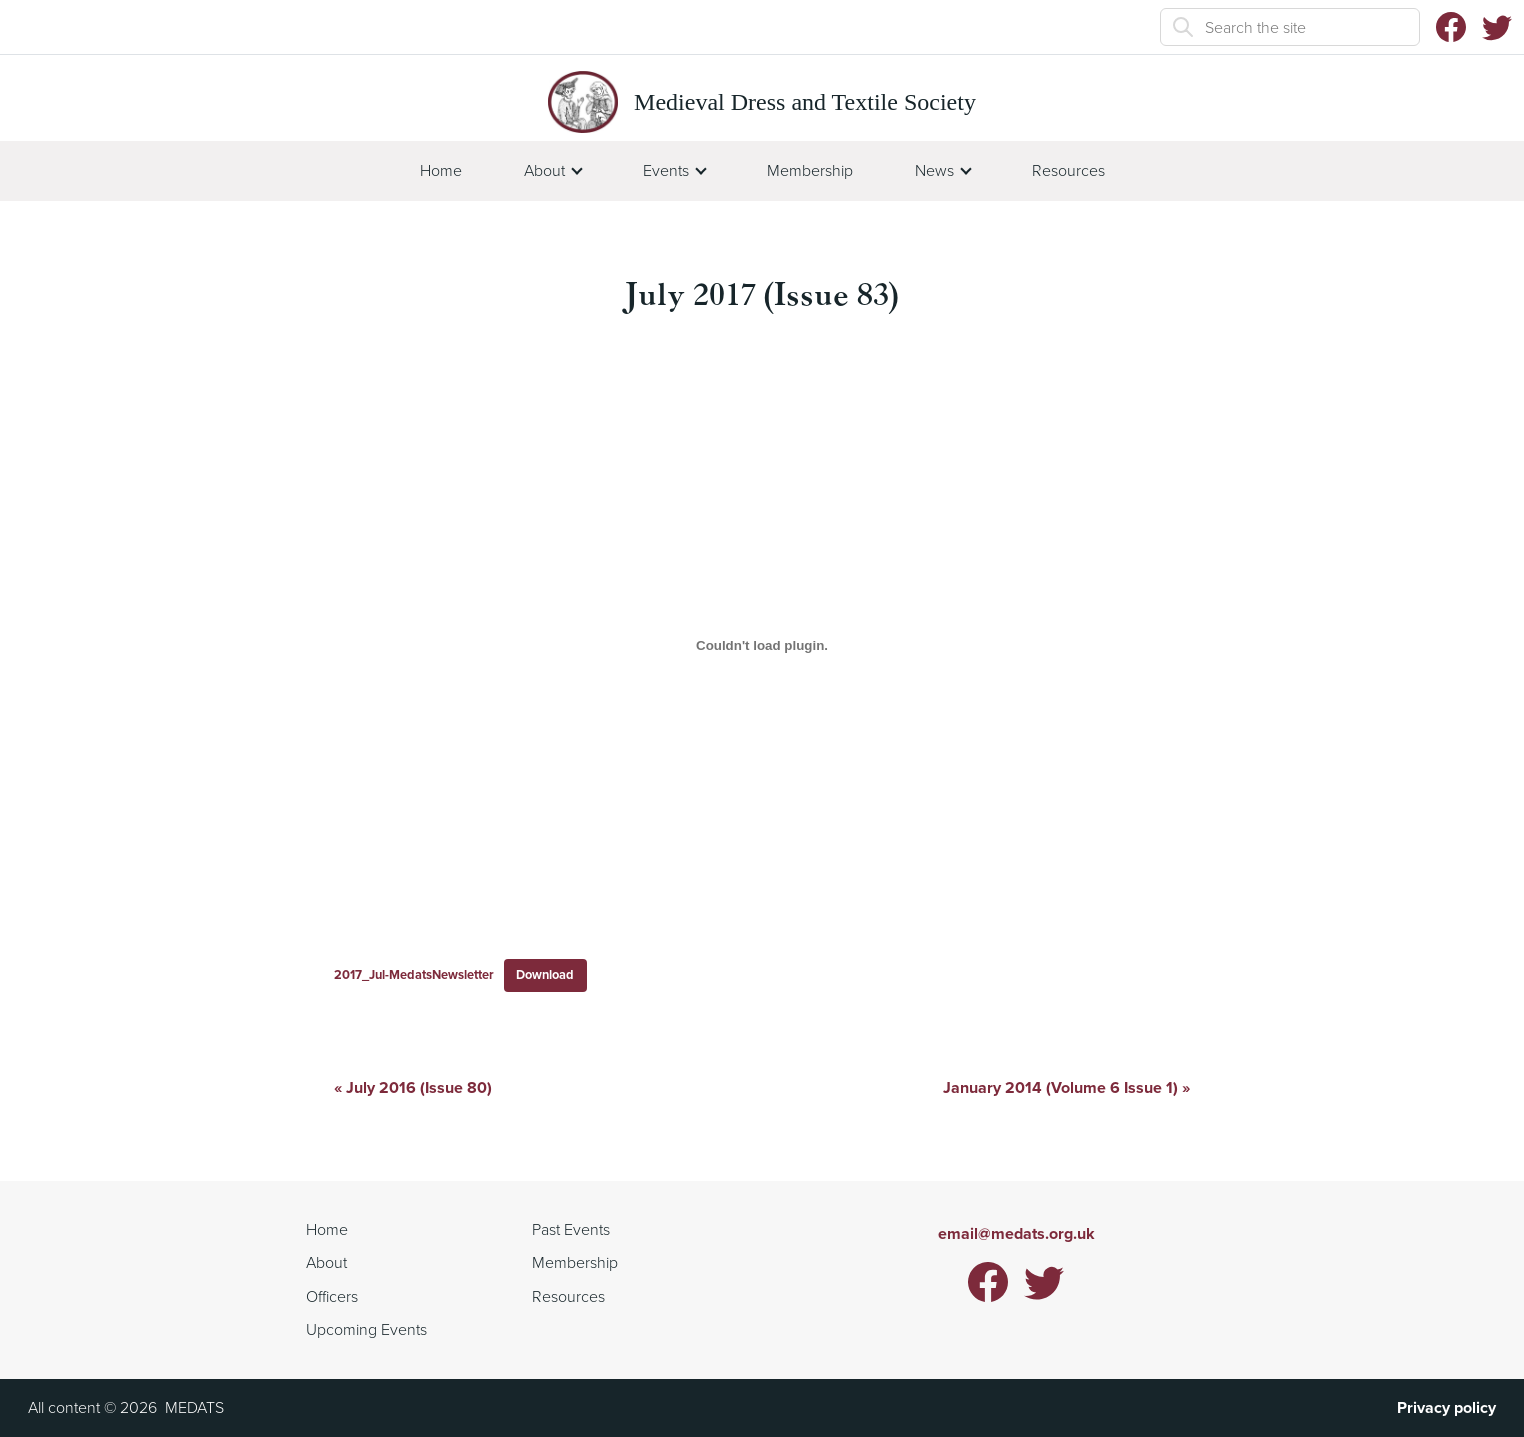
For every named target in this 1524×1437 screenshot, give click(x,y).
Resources (1068, 170)
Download (545, 974)
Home (441, 170)
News (934, 170)
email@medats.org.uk (1016, 1233)
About (544, 170)
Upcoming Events (366, 1329)
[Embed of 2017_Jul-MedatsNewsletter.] (762, 646)
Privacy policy (1446, 1407)
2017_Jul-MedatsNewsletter (414, 974)
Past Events (571, 1229)
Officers (332, 1296)
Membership (810, 170)
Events (666, 170)
